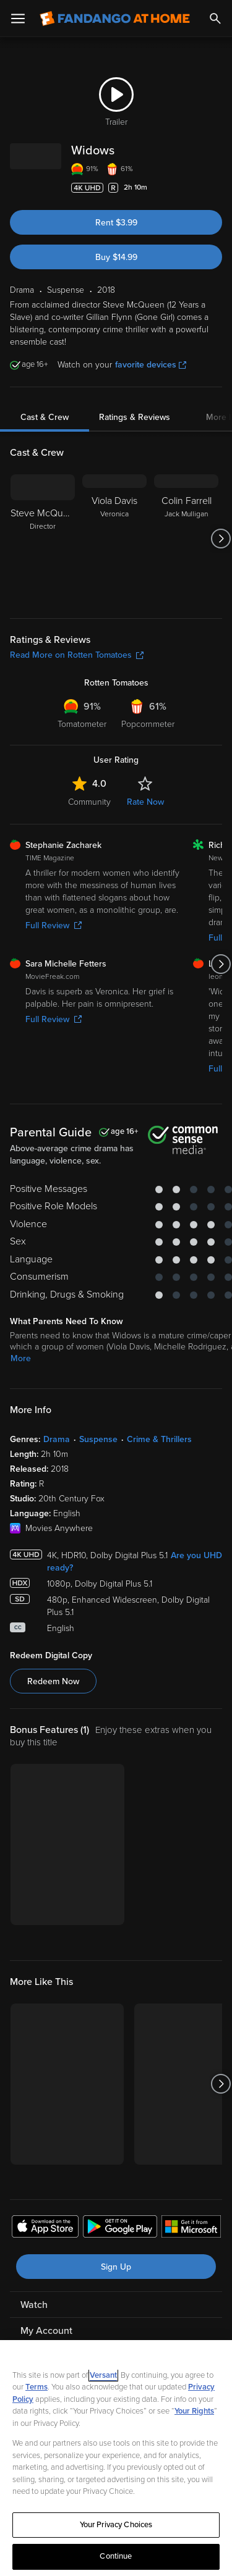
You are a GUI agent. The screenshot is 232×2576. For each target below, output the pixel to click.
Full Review (53, 925)
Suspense (98, 1439)
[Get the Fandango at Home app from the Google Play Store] (120, 2228)
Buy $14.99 (116, 257)
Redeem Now (53, 1681)
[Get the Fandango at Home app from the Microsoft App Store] (191, 2228)
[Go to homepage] (115, 18)
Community (89, 802)
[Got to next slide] (220, 538)
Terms (36, 2387)
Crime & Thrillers (159, 1439)
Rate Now (145, 802)
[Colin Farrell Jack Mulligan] (186, 538)
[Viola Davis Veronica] (114, 538)
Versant (103, 2375)
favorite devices (150, 364)
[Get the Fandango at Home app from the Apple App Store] (45, 2228)
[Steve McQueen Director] (42, 538)
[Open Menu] (18, 18)
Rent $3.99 (116, 222)
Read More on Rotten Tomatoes (77, 655)
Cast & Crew (44, 417)
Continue (116, 2556)
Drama (56, 1439)
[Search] (215, 18)
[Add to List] (216, 188)
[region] (116, 2458)
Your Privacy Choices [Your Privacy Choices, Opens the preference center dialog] (116, 2525)
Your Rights (194, 2411)
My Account (46, 2331)
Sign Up (116, 2267)
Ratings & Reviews (134, 417)
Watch (34, 2305)
